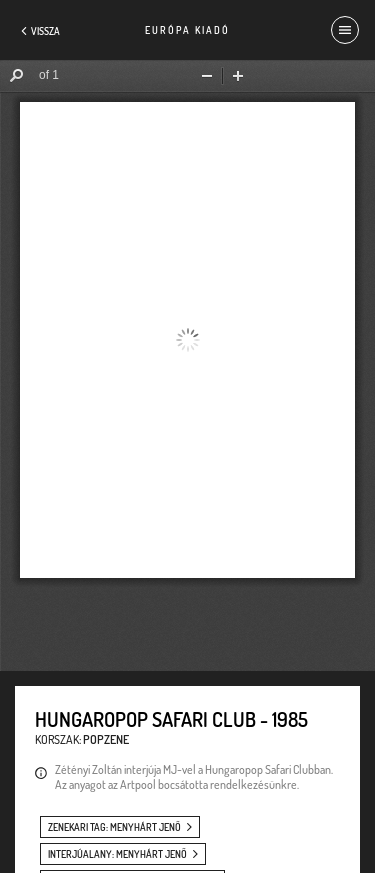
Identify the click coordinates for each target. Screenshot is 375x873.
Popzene (106, 739)
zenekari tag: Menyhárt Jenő (114, 827)
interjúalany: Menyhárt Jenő (117, 854)
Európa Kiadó (187, 30)
